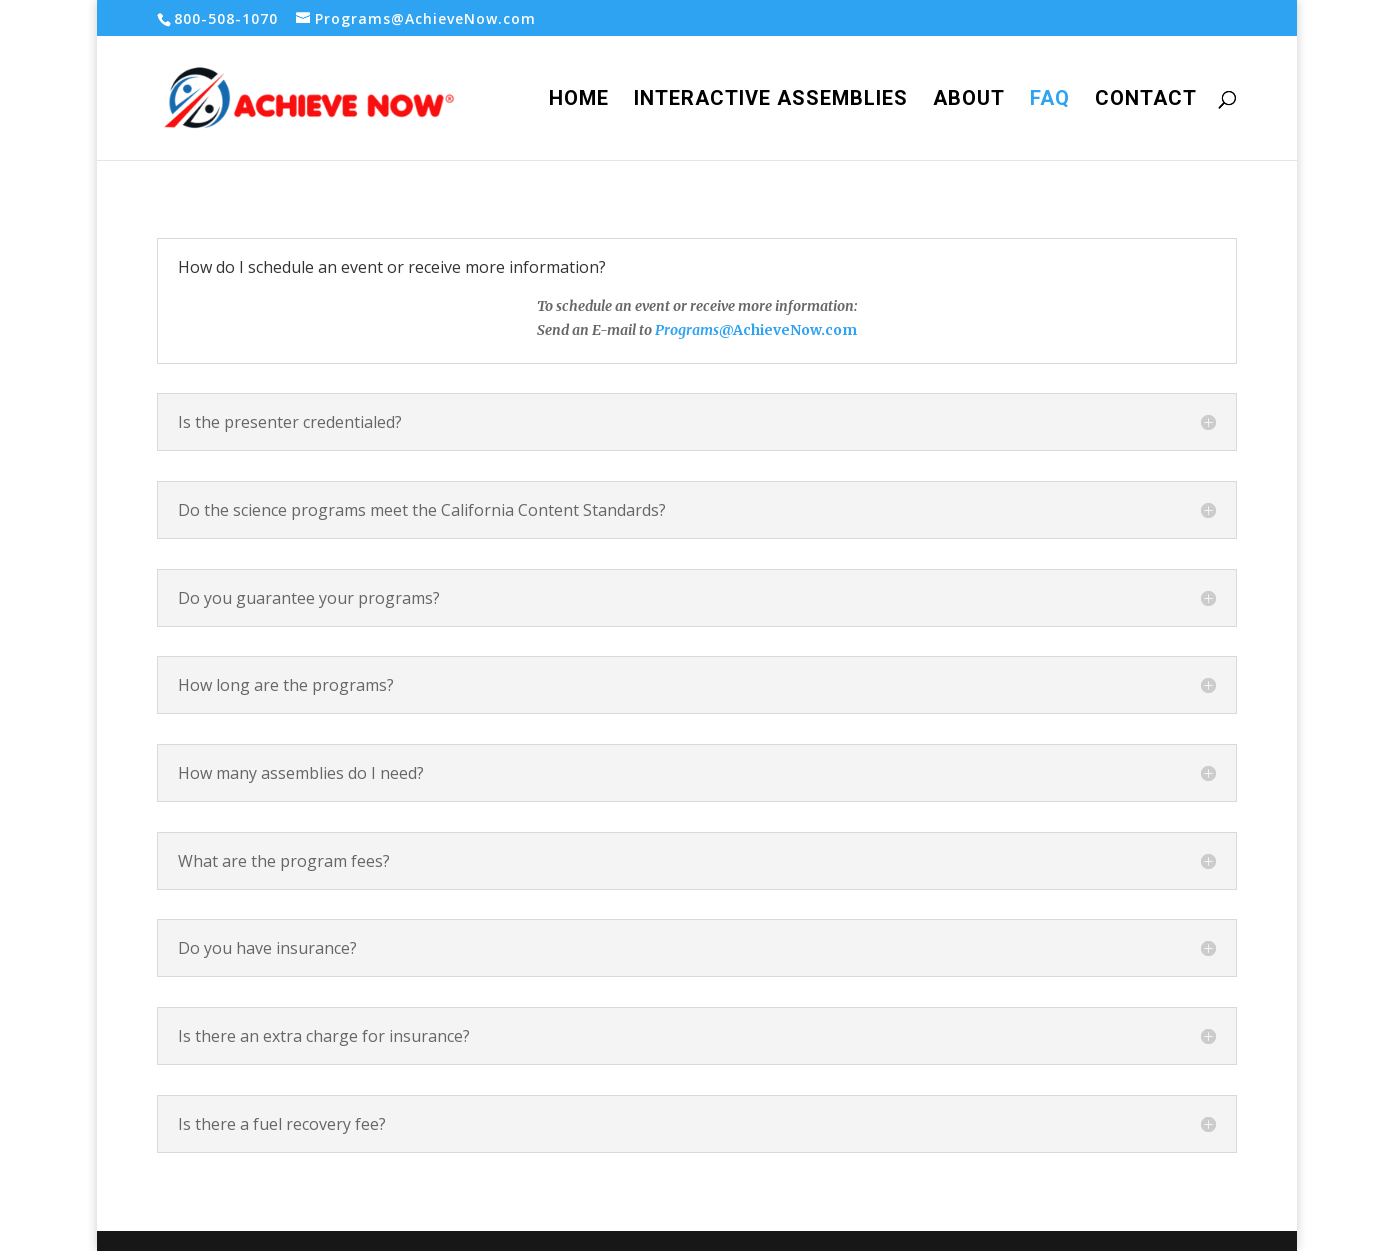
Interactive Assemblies (771, 100)
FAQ (1050, 100)
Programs (685, 330)
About (969, 100)
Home (579, 100)
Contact (1146, 100)
